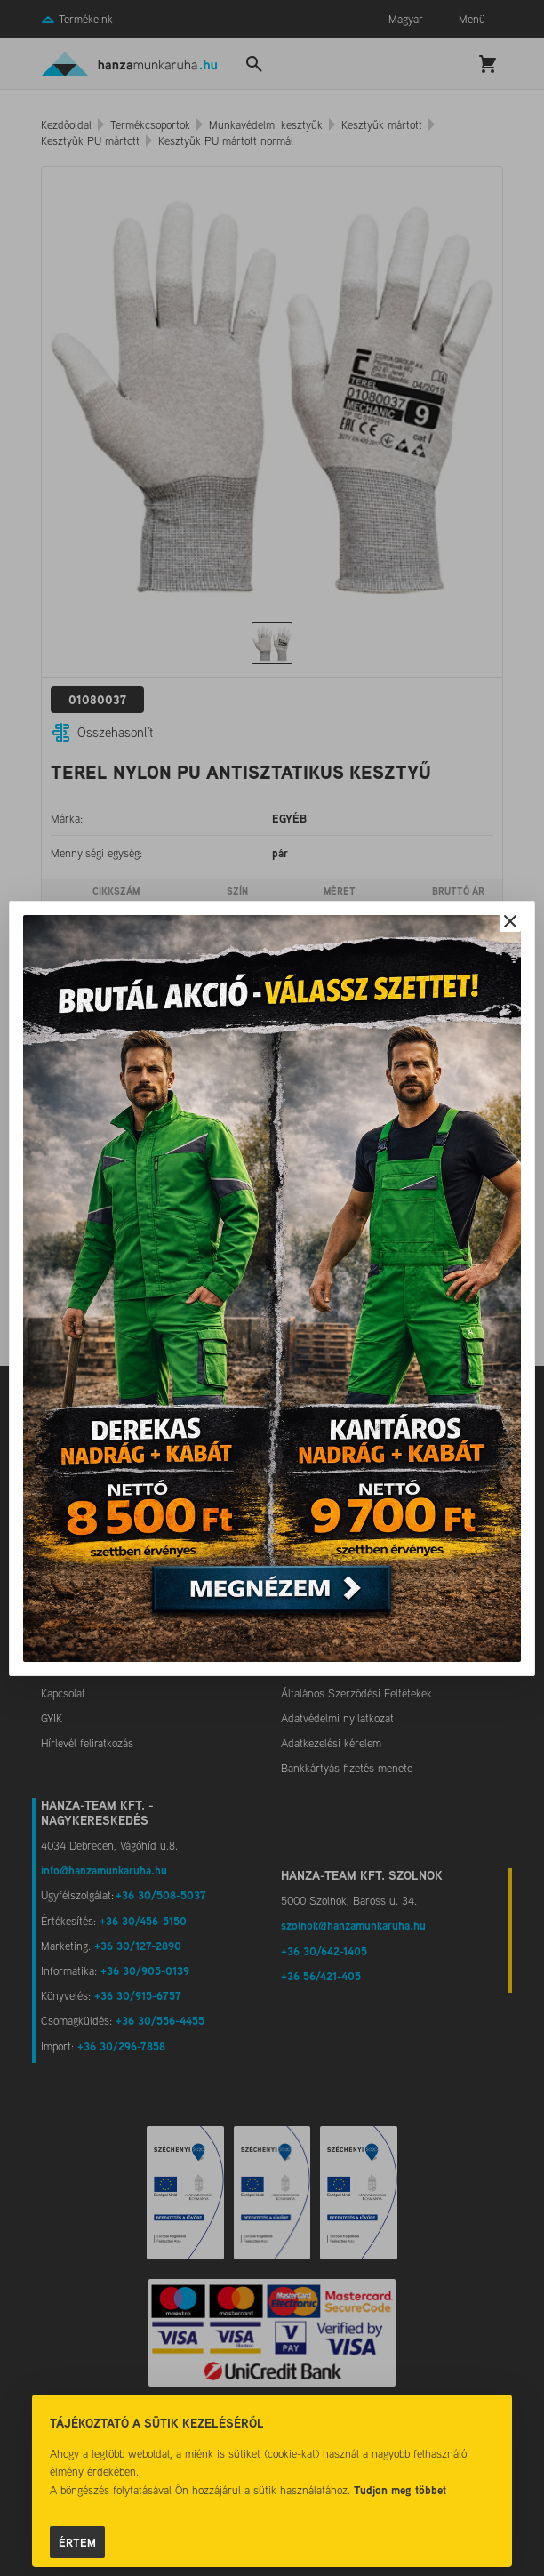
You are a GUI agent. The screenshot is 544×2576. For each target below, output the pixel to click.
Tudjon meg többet (400, 2490)
